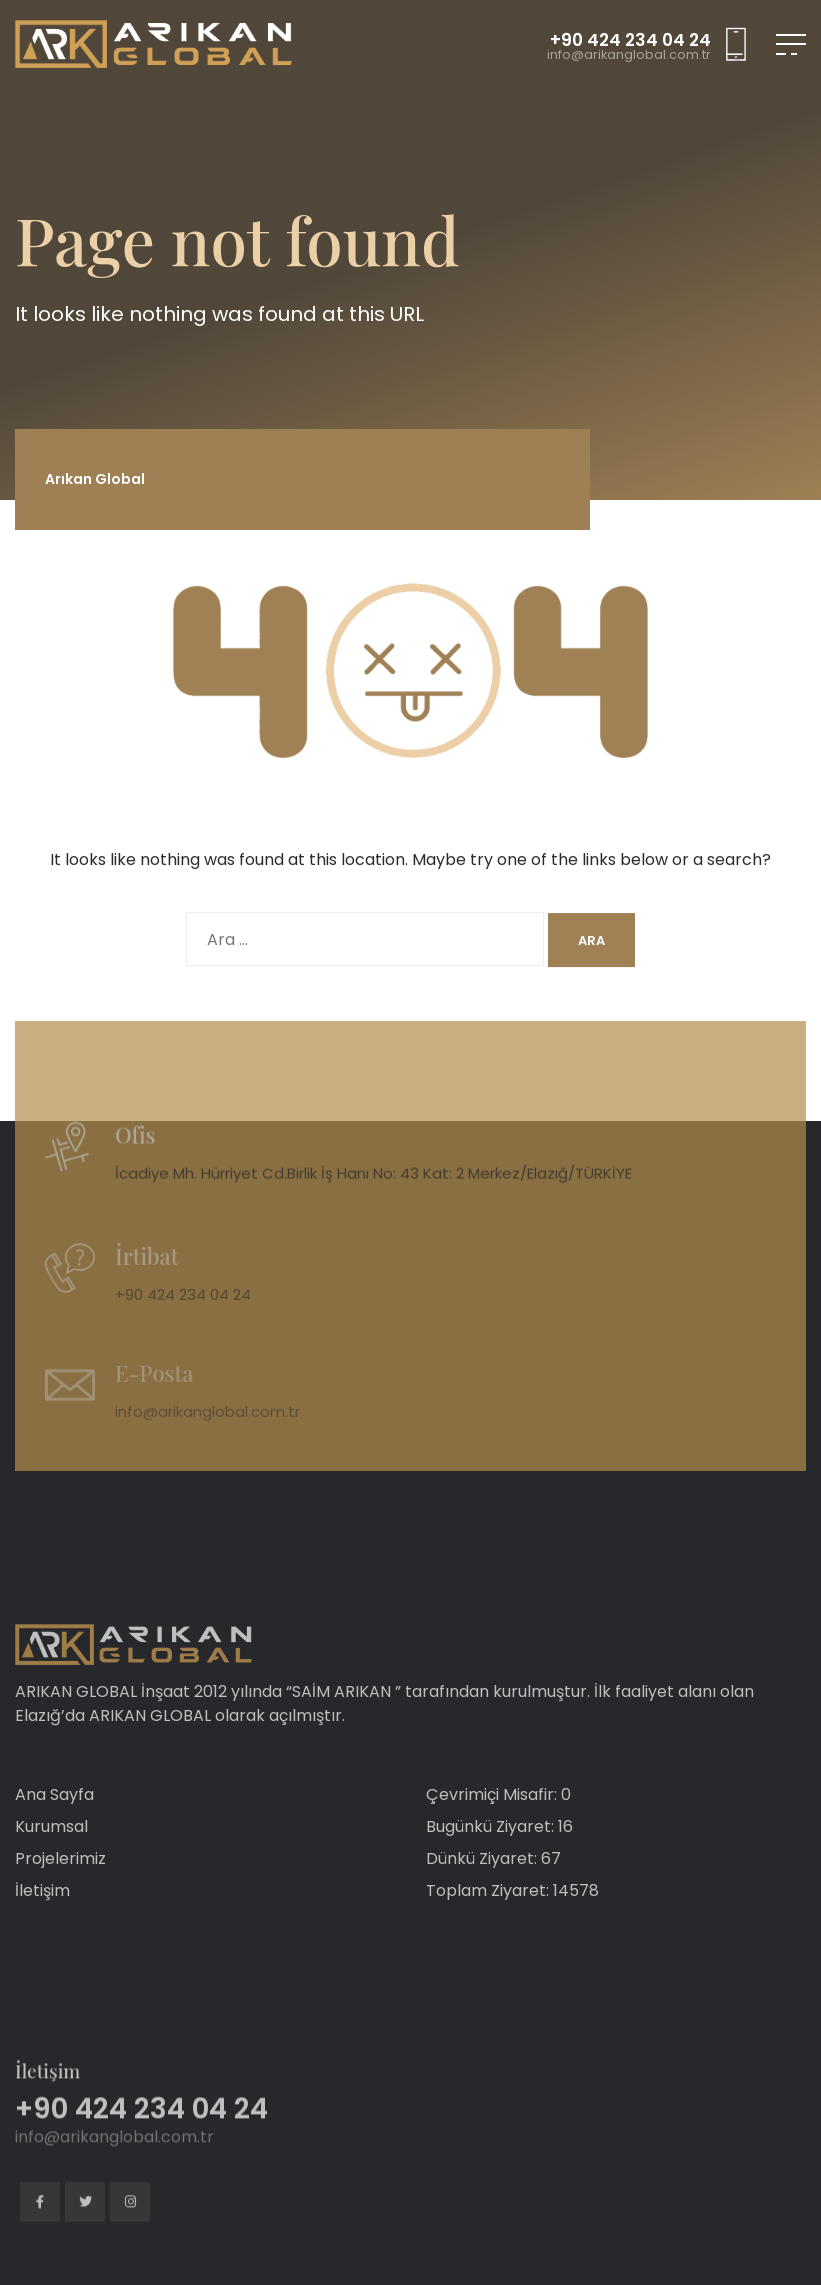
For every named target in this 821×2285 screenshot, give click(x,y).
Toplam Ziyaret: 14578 (512, 1929)
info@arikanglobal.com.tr (629, 55)
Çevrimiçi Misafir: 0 (498, 1833)
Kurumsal (51, 1865)
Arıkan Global (95, 479)
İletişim (42, 1929)
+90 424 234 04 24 (630, 40)
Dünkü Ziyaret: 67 (493, 1897)
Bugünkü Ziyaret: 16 (499, 1865)
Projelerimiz (60, 1897)
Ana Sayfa (54, 1833)
